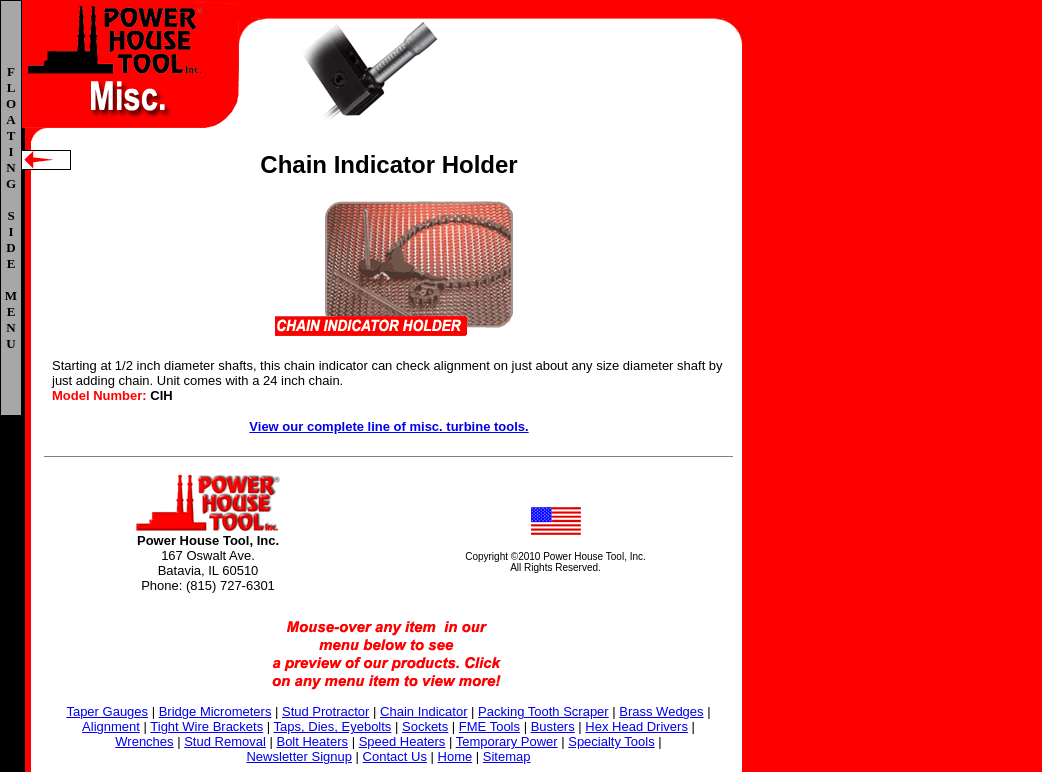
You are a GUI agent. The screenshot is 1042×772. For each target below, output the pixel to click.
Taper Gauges (107, 711)
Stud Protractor (325, 711)
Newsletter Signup (299, 756)
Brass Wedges (661, 711)
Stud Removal (225, 741)
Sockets (425, 726)
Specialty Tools (611, 741)
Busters (553, 726)
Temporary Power (507, 741)
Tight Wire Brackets (206, 726)
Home (455, 756)
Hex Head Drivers (636, 726)
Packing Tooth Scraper (543, 711)
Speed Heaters (402, 741)
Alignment (111, 726)
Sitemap (507, 756)
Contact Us (395, 756)
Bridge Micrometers (215, 711)
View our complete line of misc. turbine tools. (388, 426)
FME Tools (489, 726)
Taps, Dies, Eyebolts (333, 726)
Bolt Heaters (312, 741)
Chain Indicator (423, 711)
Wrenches (144, 741)
